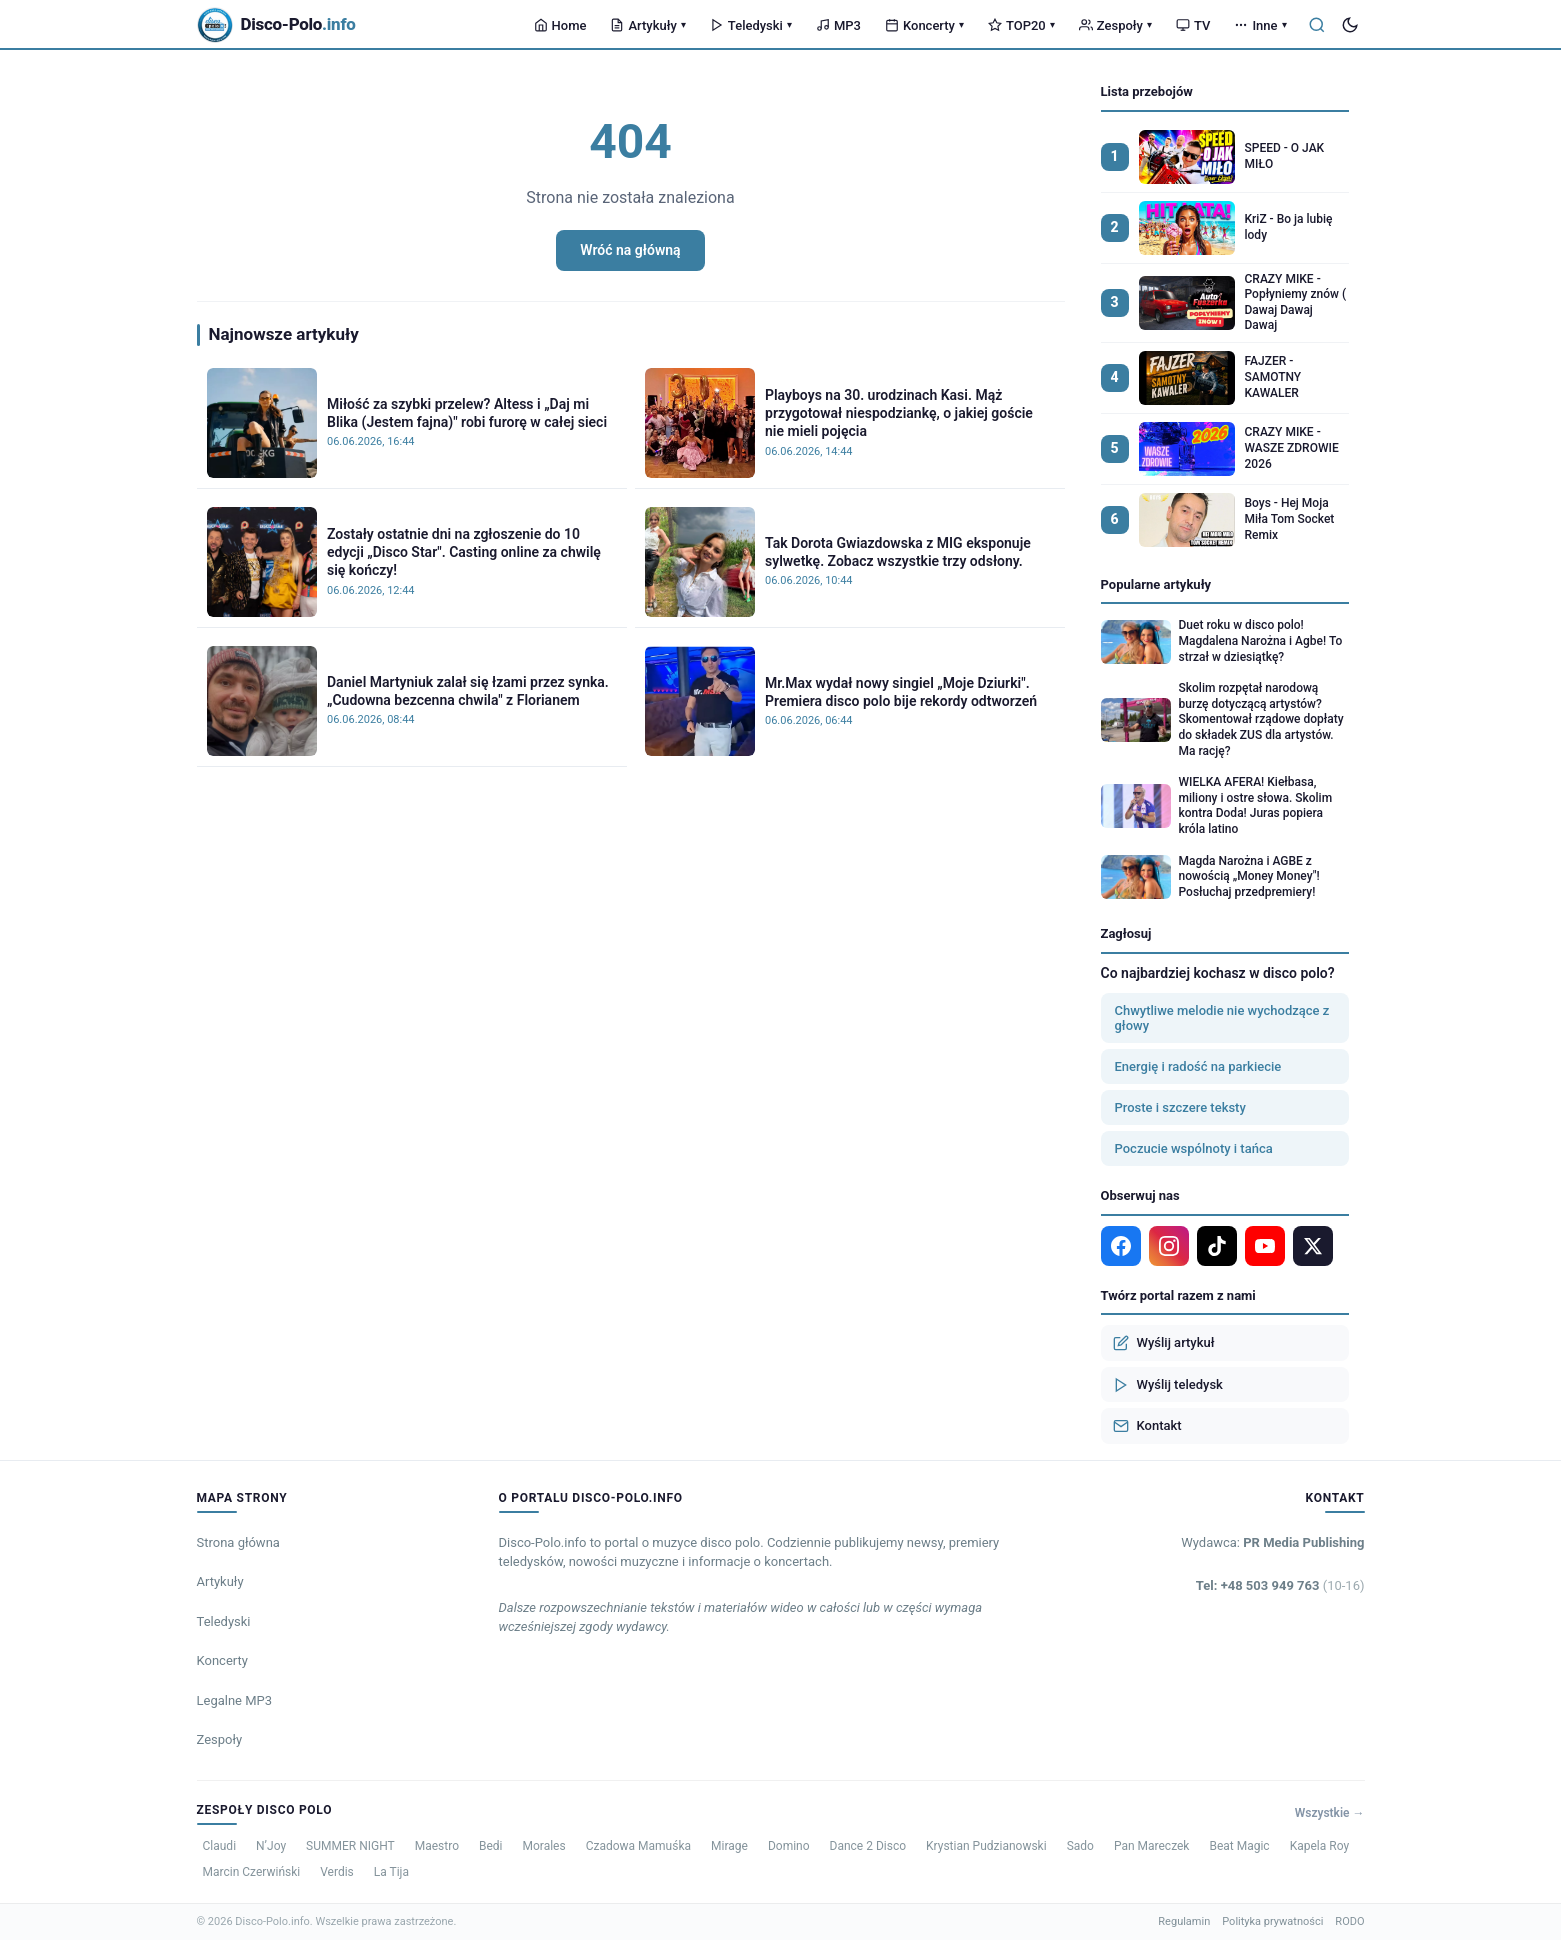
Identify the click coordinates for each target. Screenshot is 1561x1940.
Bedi (491, 1846)
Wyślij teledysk (1168, 1385)
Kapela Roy (1319, 1846)
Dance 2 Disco (868, 1846)
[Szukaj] (1317, 25)
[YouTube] (1265, 1246)
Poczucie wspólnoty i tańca (1194, 1148)
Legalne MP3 (235, 1700)
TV (1193, 25)
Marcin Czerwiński (252, 1872)
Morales (544, 1846)
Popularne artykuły (1156, 584)
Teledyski (751, 25)
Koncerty (924, 25)
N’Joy (271, 1846)
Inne (1260, 25)
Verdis (337, 1872)
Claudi (220, 1846)
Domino (789, 1846)
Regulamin (1184, 1921)
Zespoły (1115, 25)
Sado (1080, 1846)
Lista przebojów (1147, 91)
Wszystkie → (1330, 1813)
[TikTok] (1217, 1246)
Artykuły (647, 25)
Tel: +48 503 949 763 (1280, 1585)
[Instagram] (1169, 1246)
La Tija (391, 1872)
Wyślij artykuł (1164, 1343)
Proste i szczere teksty (1180, 1107)
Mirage (729, 1846)
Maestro (437, 1846)
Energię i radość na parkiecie (1198, 1066)
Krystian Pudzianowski (986, 1846)
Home (560, 25)
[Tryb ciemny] (1350, 25)
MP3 (838, 25)
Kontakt (1147, 1426)
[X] (1313, 1246)
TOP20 (1021, 25)
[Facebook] (1121, 1246)
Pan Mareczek (1152, 1846)
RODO (1349, 1921)
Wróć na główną (630, 250)
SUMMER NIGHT (350, 1846)
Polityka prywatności (1272, 1921)
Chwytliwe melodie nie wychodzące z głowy (1222, 1018)
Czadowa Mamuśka (638, 1846)
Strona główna (238, 1542)
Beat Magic (1239, 1846)
